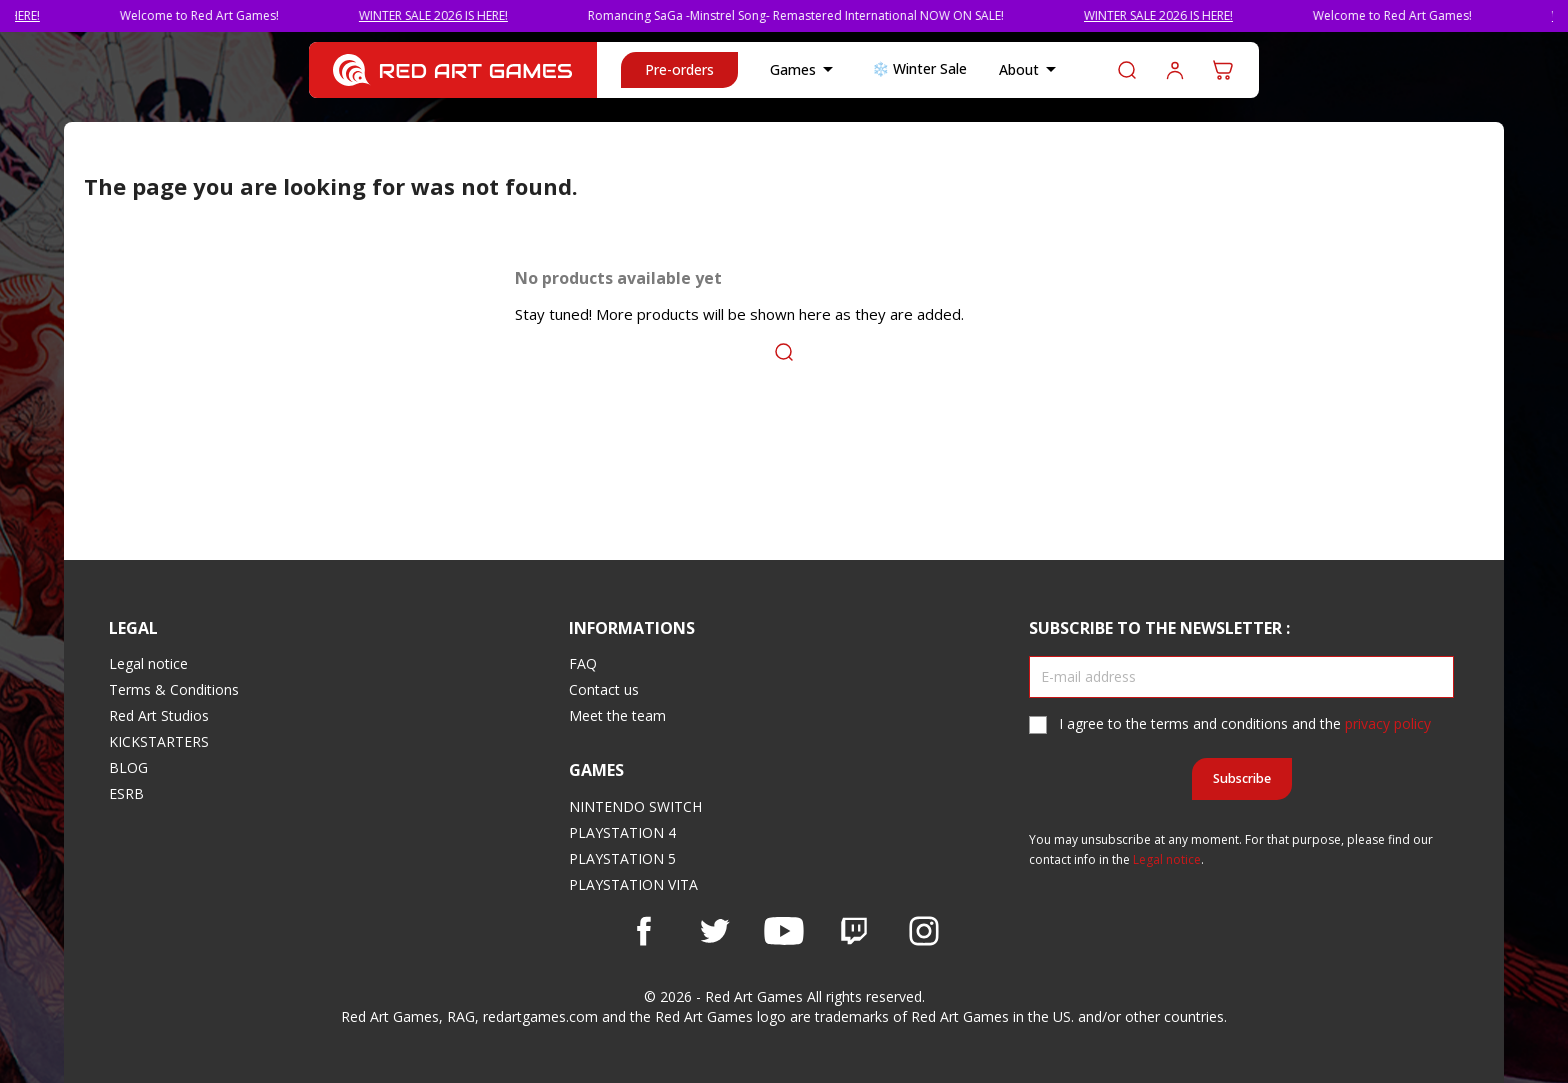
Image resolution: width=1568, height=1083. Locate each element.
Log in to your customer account (1175, 70)
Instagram (924, 931)
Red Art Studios (159, 715)
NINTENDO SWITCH (635, 806)
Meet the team (617, 715)
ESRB (126, 793)
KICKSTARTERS (159, 741)
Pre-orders (679, 69)
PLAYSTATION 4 (622, 832)
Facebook (644, 931)
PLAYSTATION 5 (622, 858)
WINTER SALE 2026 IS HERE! (453, 15)
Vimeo (854, 931)
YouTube (784, 931)
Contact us (604, 689)
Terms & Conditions (174, 689)
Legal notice (148, 663)
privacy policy (1388, 723)
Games (805, 70)
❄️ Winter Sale (919, 68)
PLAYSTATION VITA (633, 884)
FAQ (583, 663)
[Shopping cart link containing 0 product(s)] (1223, 70)
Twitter (714, 931)
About (1031, 70)
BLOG (128, 767)
